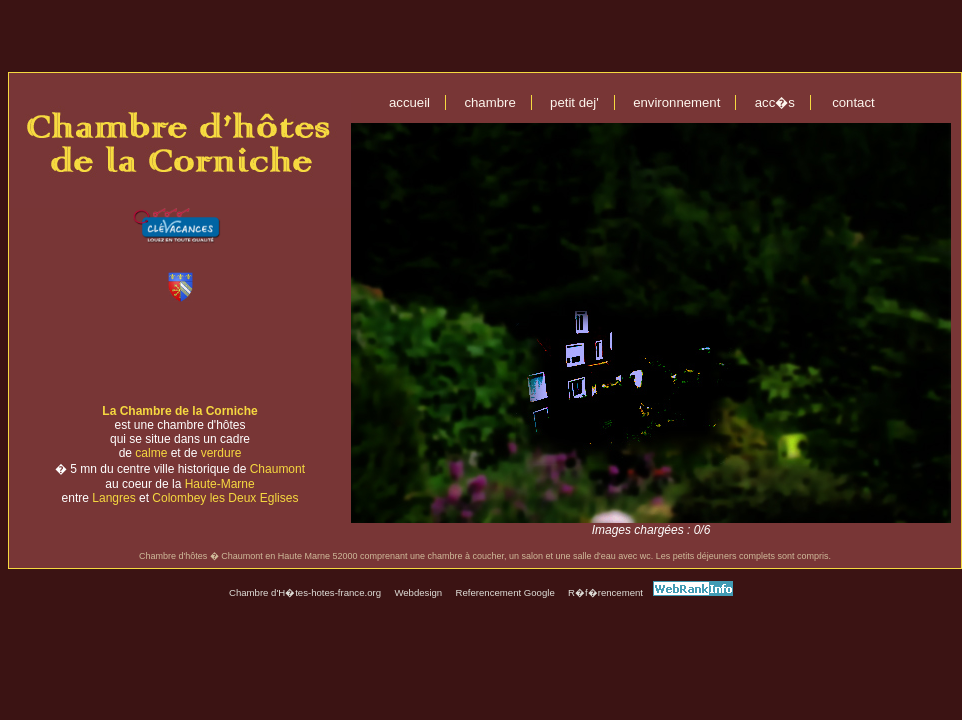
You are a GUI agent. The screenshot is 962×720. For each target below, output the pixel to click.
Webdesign (418, 592)
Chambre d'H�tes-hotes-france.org (305, 592)
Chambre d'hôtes (173, 556)
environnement (676, 102)
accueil (409, 102)
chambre (489, 102)
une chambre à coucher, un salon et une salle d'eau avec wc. (533, 556)
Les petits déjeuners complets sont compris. (743, 556)
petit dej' (574, 102)
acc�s (775, 102)
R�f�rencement (605, 592)
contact (853, 102)
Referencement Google (505, 592)
